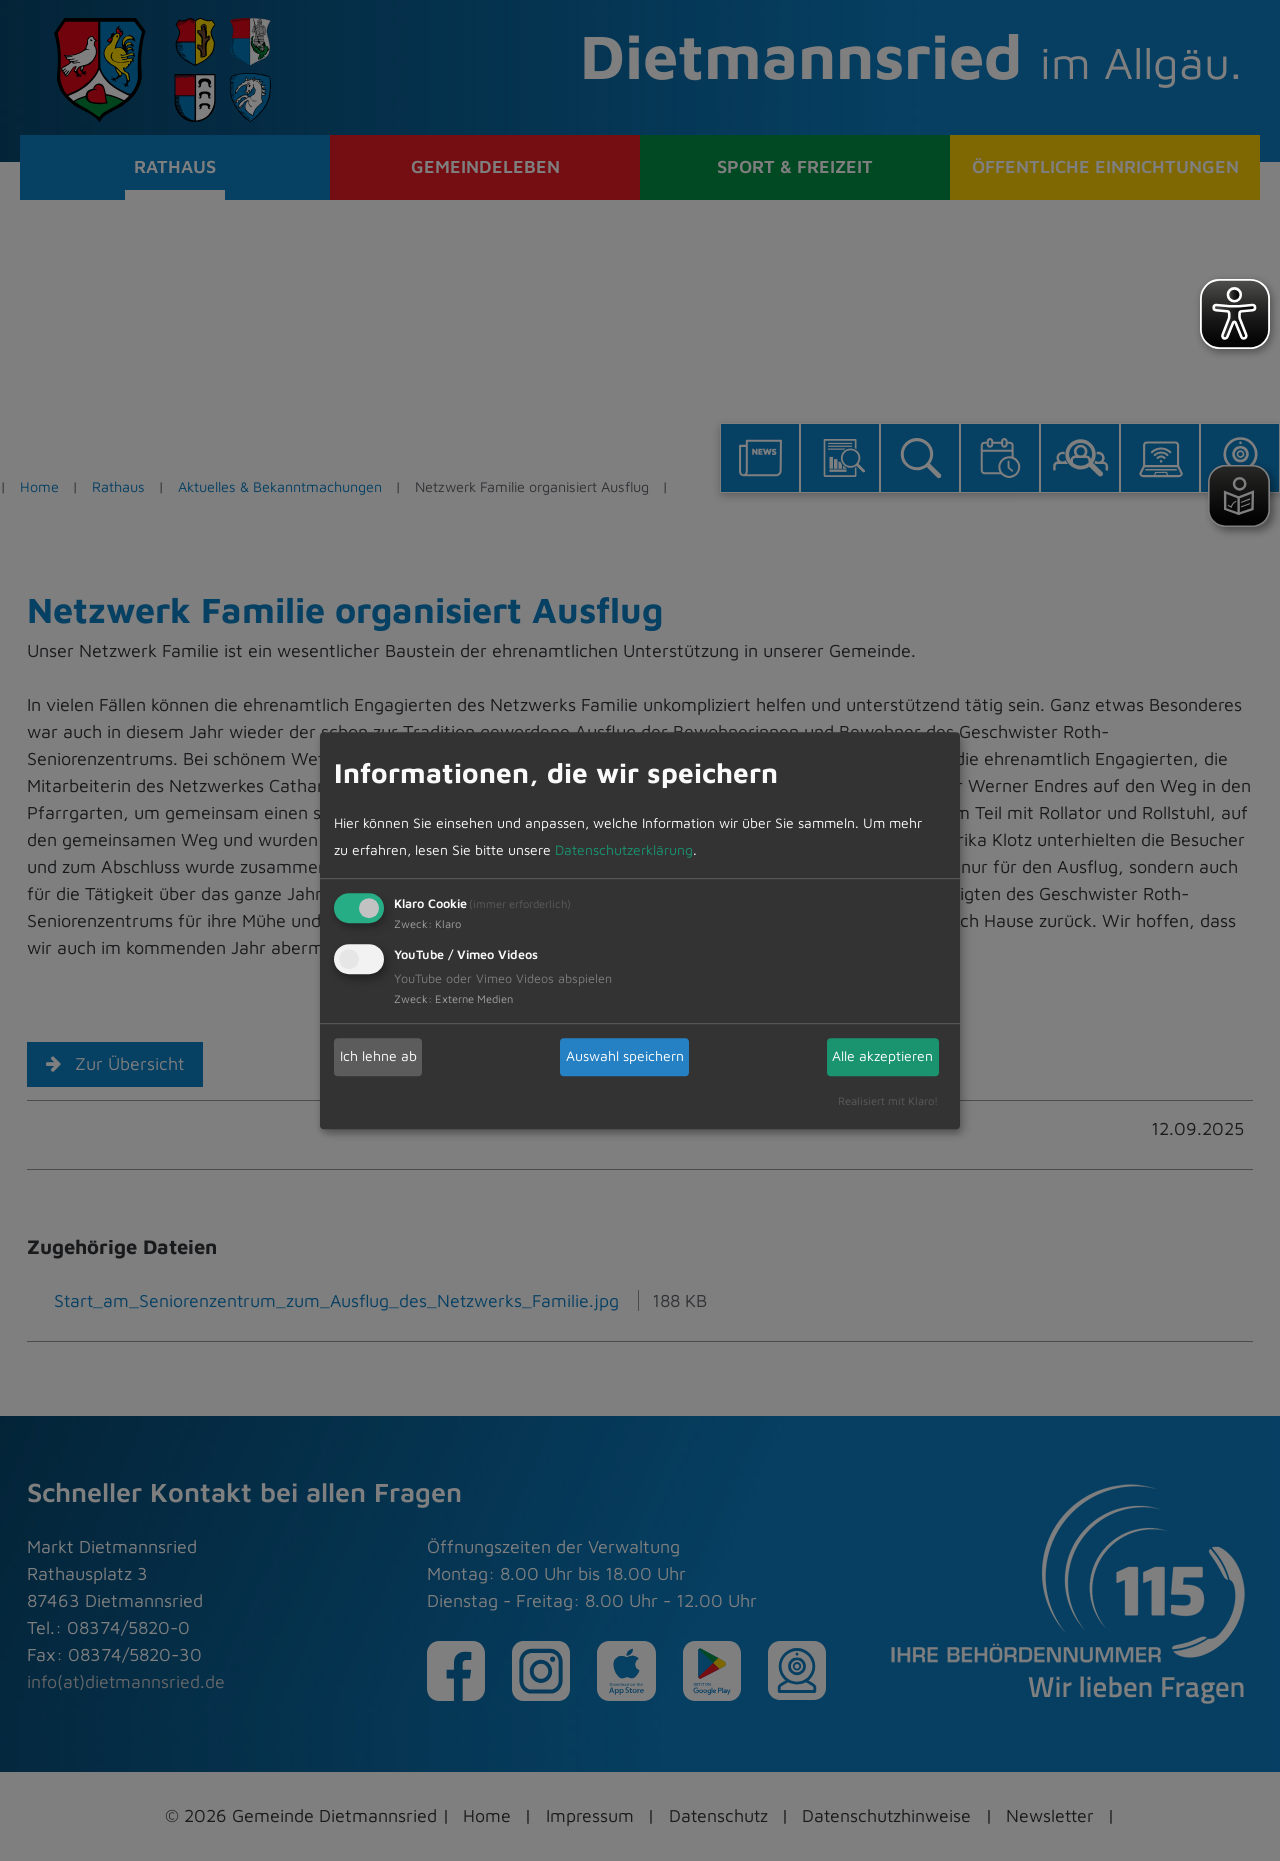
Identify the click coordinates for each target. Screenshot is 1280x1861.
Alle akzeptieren (882, 1056)
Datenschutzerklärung (624, 850)
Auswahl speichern (625, 1056)
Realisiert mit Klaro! (888, 1101)
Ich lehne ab (378, 1056)
